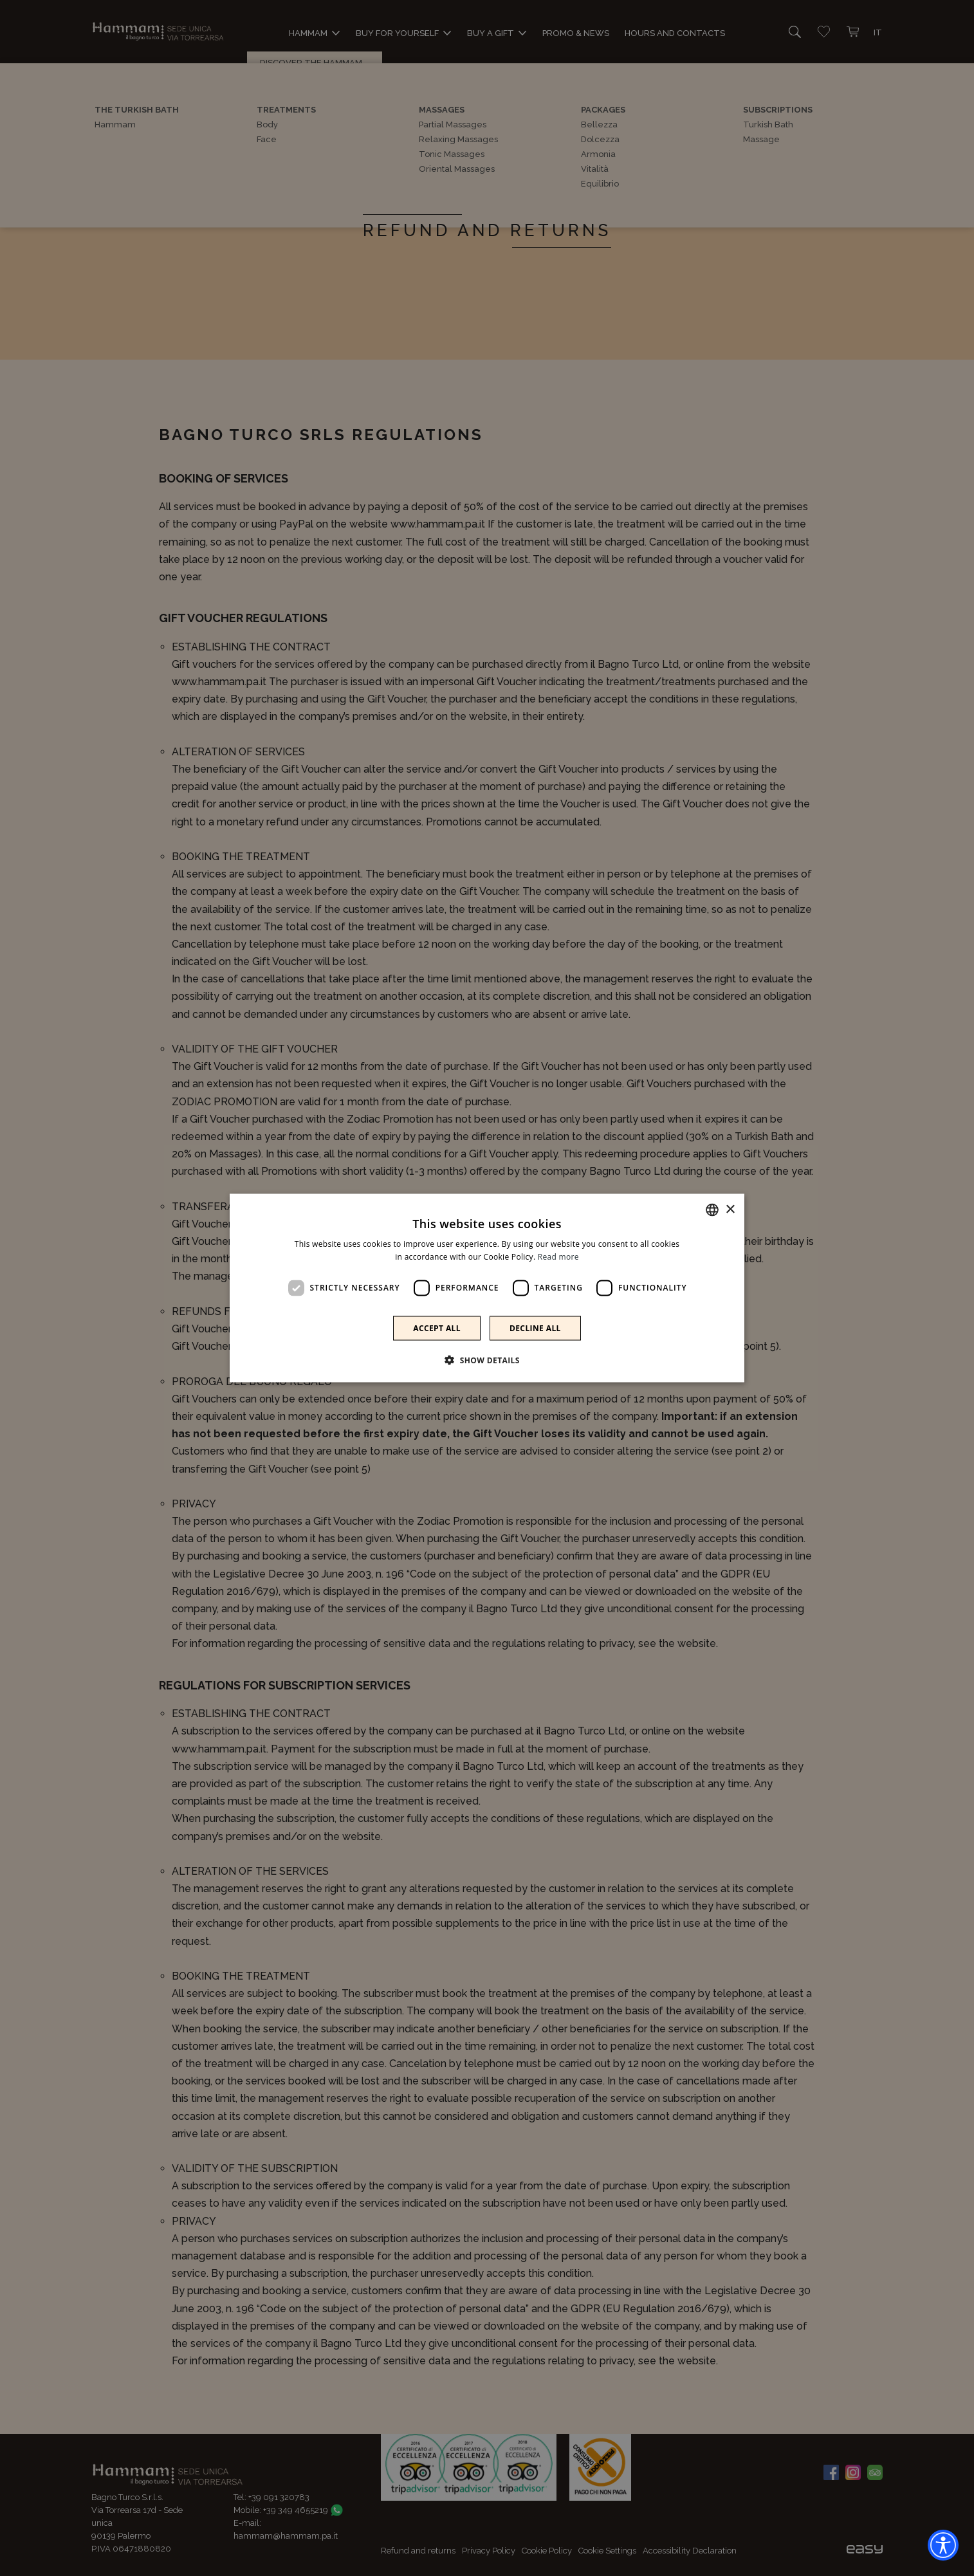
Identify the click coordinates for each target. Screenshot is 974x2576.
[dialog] (487, 1288)
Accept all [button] (437, 1327)
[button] (487, 1359)
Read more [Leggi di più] (558, 1256)
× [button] (730, 1209)
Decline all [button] (535, 1327)
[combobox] (712, 1210)
